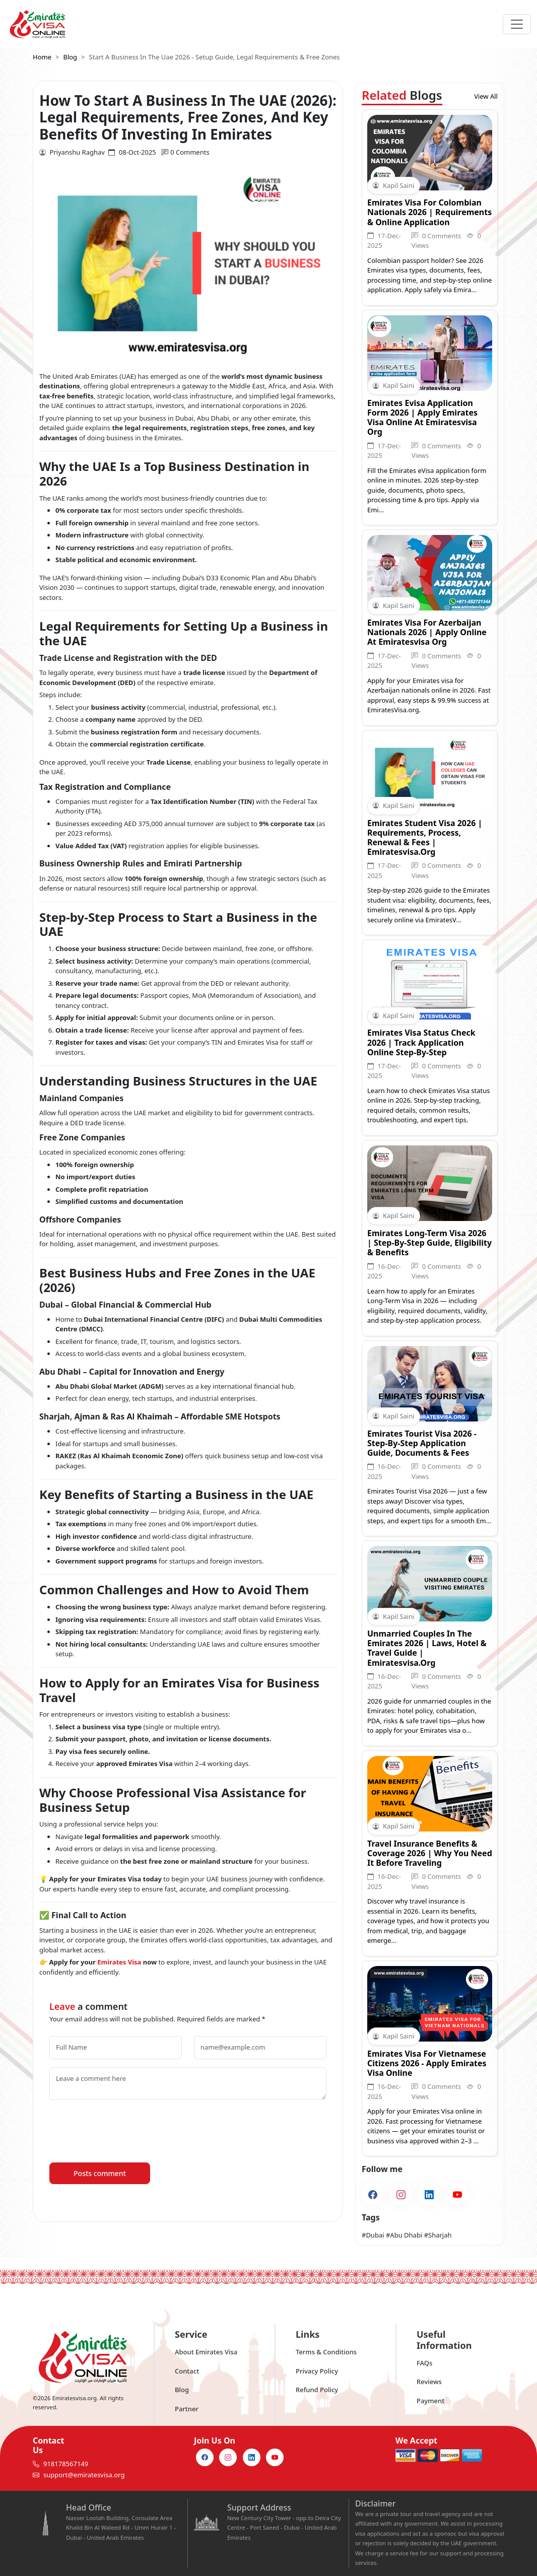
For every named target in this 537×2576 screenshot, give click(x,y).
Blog (182, 2389)
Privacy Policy (317, 2371)
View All (486, 96)
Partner (186, 2408)
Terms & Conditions (326, 2351)
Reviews (429, 2381)
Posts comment (100, 2173)
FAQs (424, 2362)
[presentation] (126, 2127)
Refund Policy (317, 2389)
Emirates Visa (119, 1962)
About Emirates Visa (206, 2351)
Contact (187, 2371)
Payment (430, 2400)
